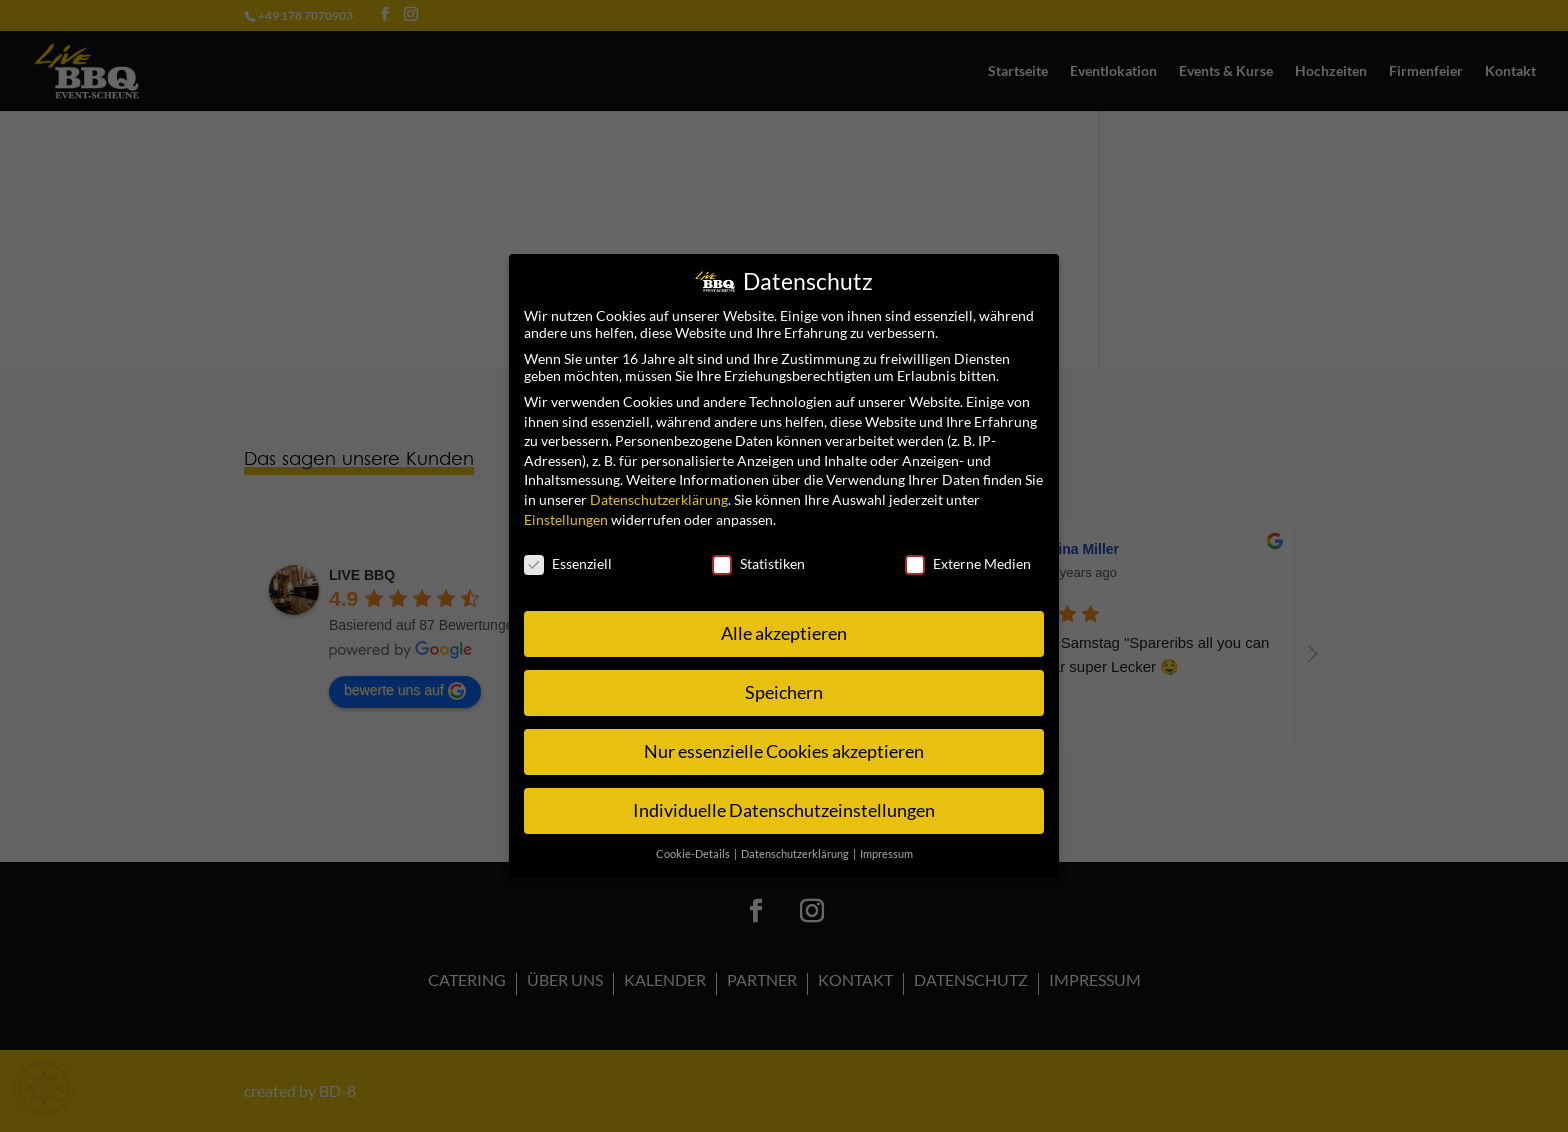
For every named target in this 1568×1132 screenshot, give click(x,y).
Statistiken (758, 563)
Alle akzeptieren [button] (784, 633)
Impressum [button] (886, 854)
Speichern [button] (784, 692)
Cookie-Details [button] (694, 854)
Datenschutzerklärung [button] (796, 854)
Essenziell (568, 563)
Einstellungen (566, 519)
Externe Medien (968, 563)
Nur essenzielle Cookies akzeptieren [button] (784, 751)
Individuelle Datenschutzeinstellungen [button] (784, 810)
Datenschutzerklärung (659, 499)
